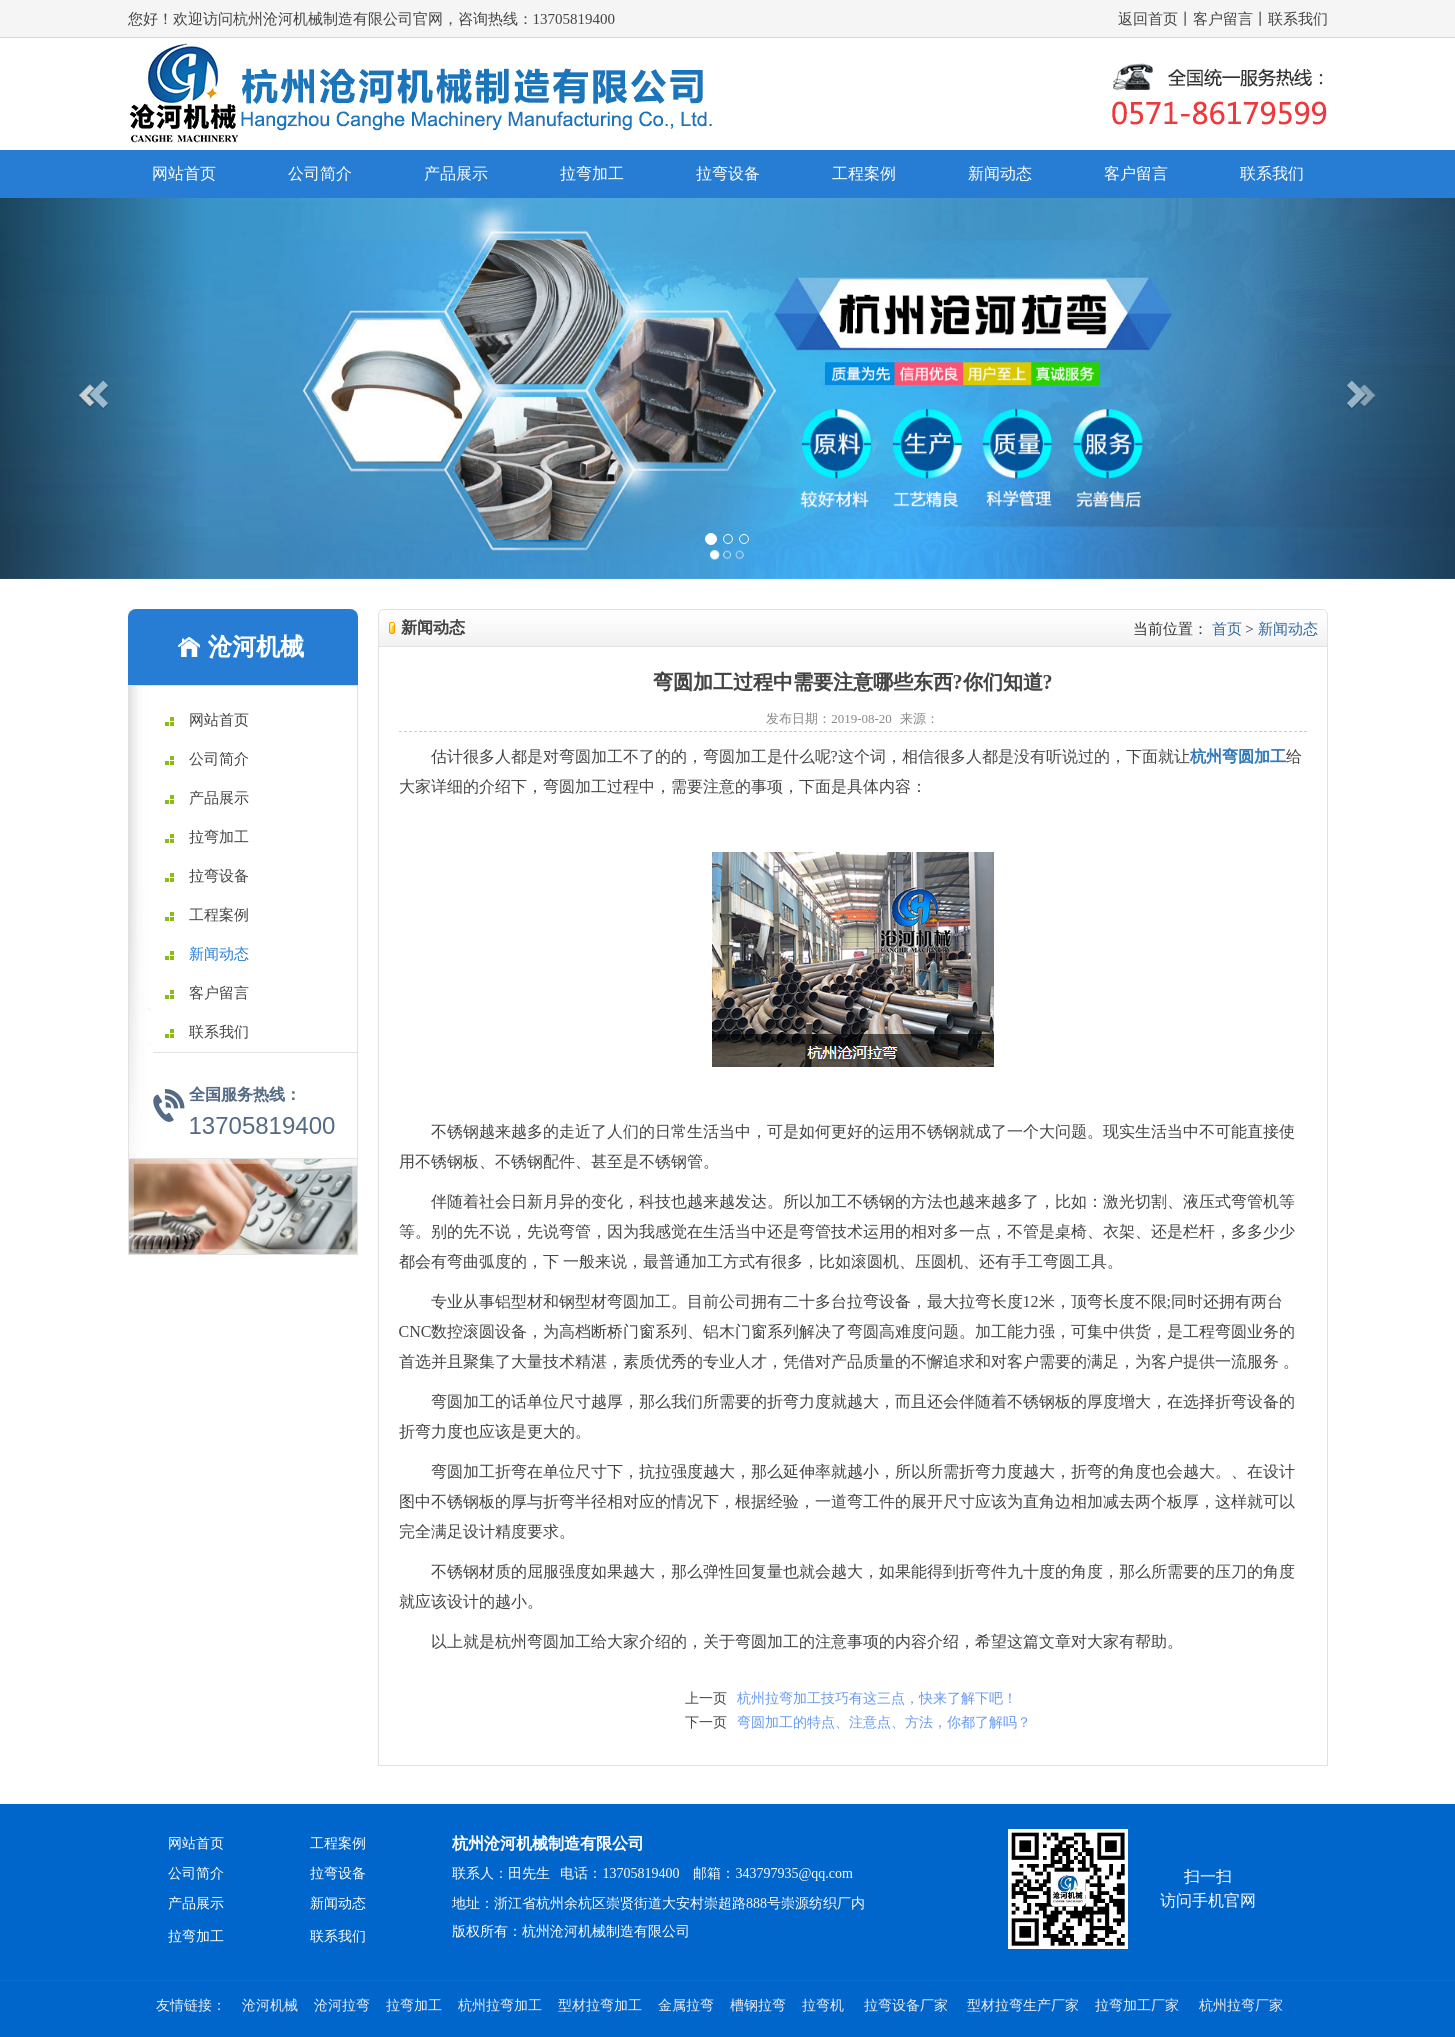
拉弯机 (825, 2005)
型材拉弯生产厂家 (1023, 2005)
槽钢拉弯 (758, 2005)
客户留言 (1223, 19)
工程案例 (864, 173)
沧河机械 (270, 2005)
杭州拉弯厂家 (1241, 2005)
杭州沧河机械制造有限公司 (548, 1843)
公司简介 (320, 173)
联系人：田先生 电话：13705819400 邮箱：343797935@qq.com (652, 1873)
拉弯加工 (592, 173)
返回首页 (1148, 19)
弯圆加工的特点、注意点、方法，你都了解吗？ (884, 1722)
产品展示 (456, 173)
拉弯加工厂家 (1139, 2005)
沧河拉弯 (342, 2005)
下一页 (706, 1722)
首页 (1227, 629)
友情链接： (191, 2005)
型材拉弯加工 (600, 2005)
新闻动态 (1000, 173)
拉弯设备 (728, 173)
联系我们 (1298, 19)
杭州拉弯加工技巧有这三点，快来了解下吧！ (877, 1698)
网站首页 (184, 173)
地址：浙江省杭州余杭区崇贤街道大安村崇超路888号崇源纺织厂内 (658, 1903)
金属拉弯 (686, 2005)
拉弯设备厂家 (908, 2005)
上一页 (706, 1698)
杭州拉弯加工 (500, 2005)
